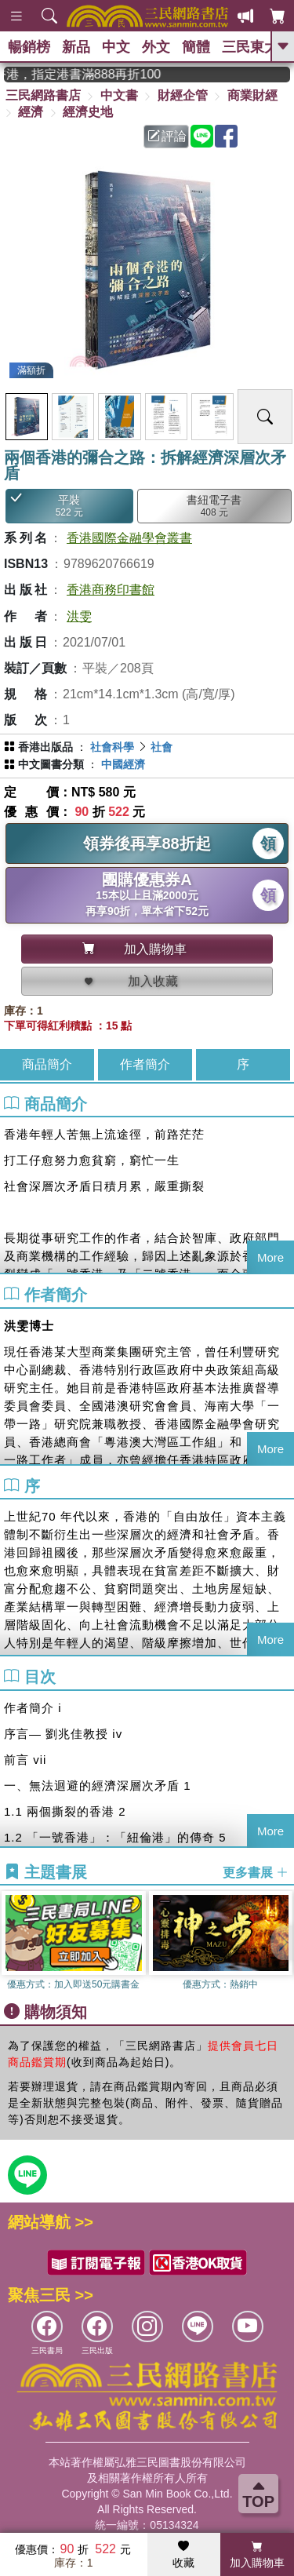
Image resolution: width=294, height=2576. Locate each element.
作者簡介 (145, 1064)
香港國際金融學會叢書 (129, 538)
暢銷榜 (29, 47)
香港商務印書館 (110, 589)
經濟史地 (88, 111)
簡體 (196, 47)
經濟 (30, 111)
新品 (76, 47)
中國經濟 (123, 764)
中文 (116, 47)
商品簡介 (47, 1064)
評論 (167, 136)
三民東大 (250, 47)
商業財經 (252, 95)
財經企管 (183, 95)
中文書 (119, 95)
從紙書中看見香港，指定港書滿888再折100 (94, 74)
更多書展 (256, 1872)
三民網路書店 (43, 95)
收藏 (183, 2555)
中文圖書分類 (51, 764)
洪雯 (79, 616)
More (270, 1257)
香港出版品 (45, 747)
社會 (161, 747)
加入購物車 (257, 2555)
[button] (282, 1943)
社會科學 (112, 747)
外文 (156, 47)
